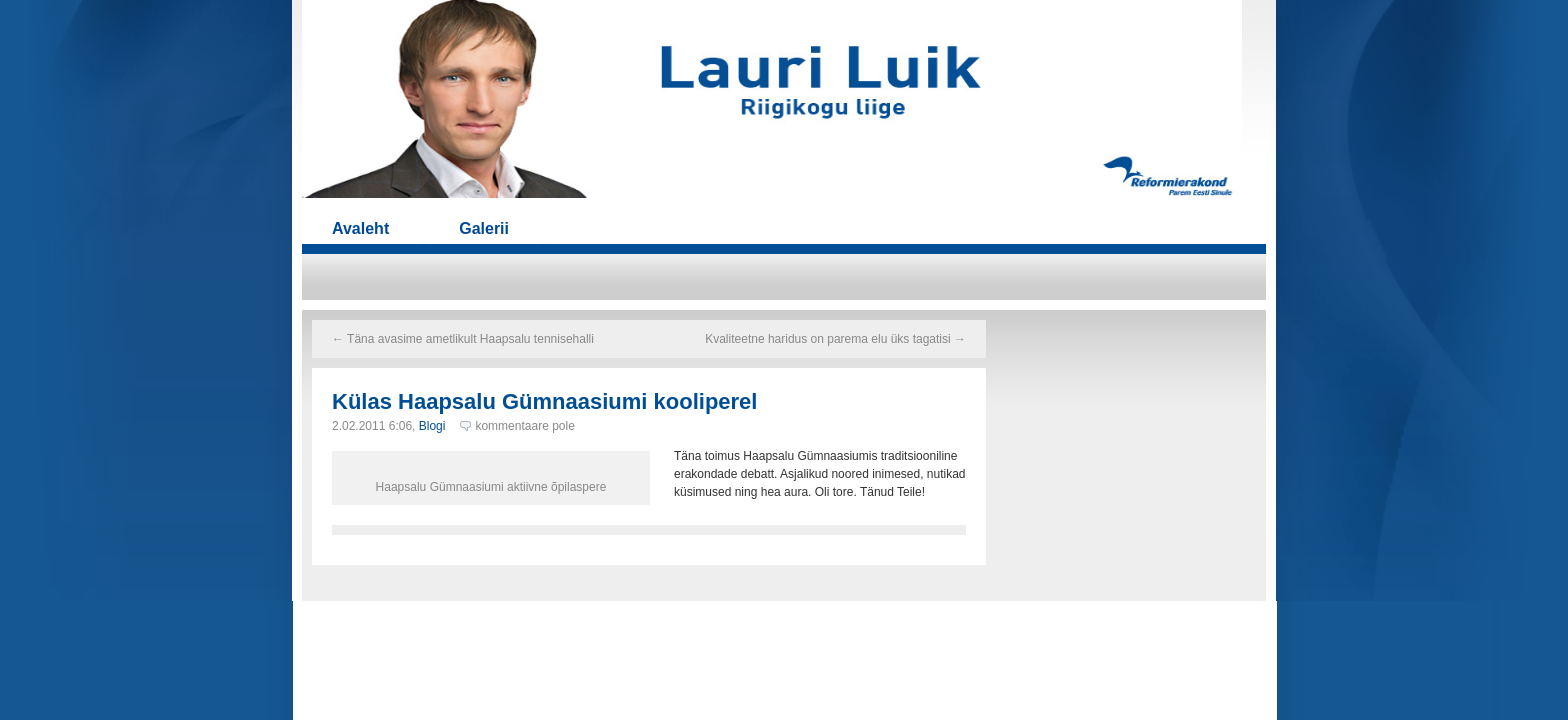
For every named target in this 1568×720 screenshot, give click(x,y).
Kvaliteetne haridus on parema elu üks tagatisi (835, 339)
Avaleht (360, 228)
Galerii (484, 228)
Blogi (432, 426)
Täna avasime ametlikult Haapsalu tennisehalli (463, 339)
